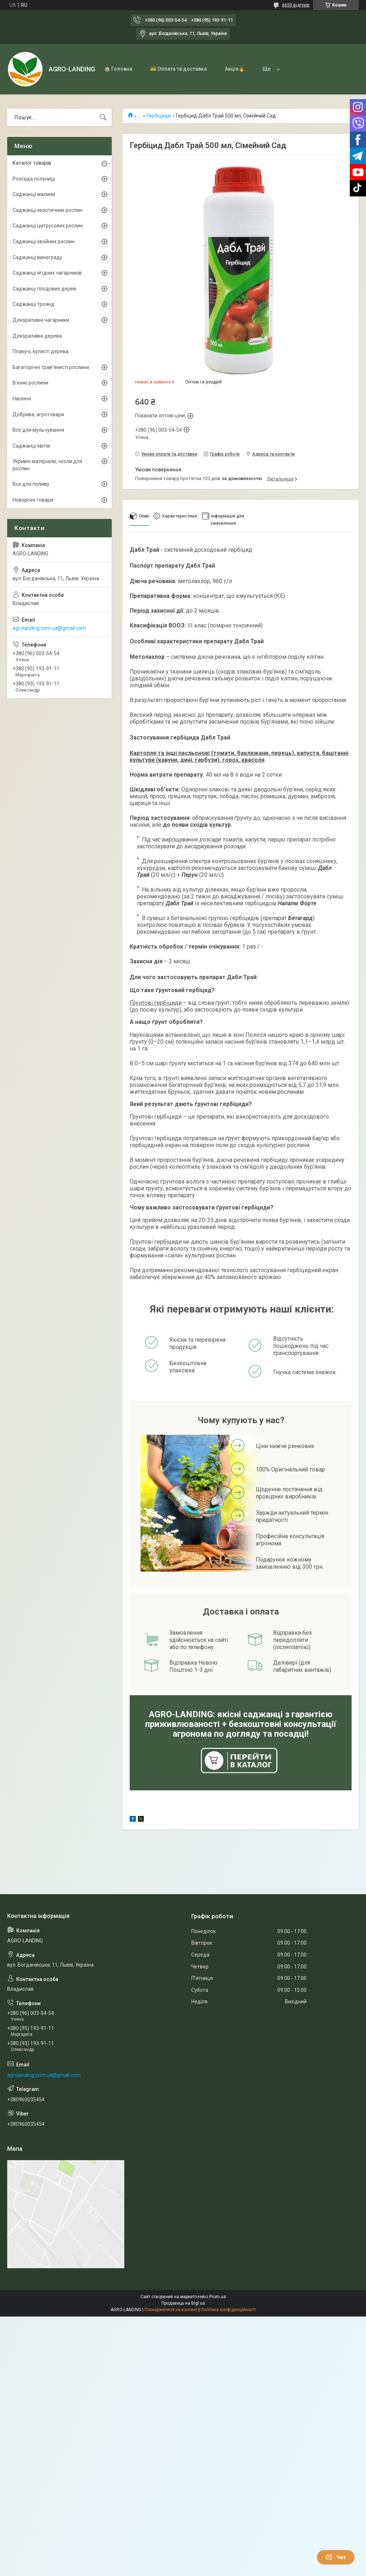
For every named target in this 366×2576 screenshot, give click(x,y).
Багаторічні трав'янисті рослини (51, 367)
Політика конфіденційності (228, 2309)
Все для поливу (31, 484)
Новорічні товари (33, 500)
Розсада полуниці (34, 179)
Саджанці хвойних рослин (44, 241)
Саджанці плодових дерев (44, 289)
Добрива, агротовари (38, 414)
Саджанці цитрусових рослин (48, 225)
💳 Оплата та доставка (178, 69)
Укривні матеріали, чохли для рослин (47, 464)
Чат (336, 2557)
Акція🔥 (235, 69)
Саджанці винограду (37, 257)
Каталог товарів (32, 163)
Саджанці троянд (33, 304)
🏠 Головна (118, 69)
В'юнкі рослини (30, 383)
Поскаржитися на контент (170, 2309)
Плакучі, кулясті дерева (40, 351)
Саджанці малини (34, 194)
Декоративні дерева (37, 336)
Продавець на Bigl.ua (183, 2303)
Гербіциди (159, 116)
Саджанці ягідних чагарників (47, 273)
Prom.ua (217, 2296)
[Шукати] (103, 117)
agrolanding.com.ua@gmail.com (49, 628)
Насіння (22, 398)
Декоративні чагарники (41, 320)
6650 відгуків (295, 5)
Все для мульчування (38, 430)
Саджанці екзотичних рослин (47, 210)
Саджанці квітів (31, 446)
